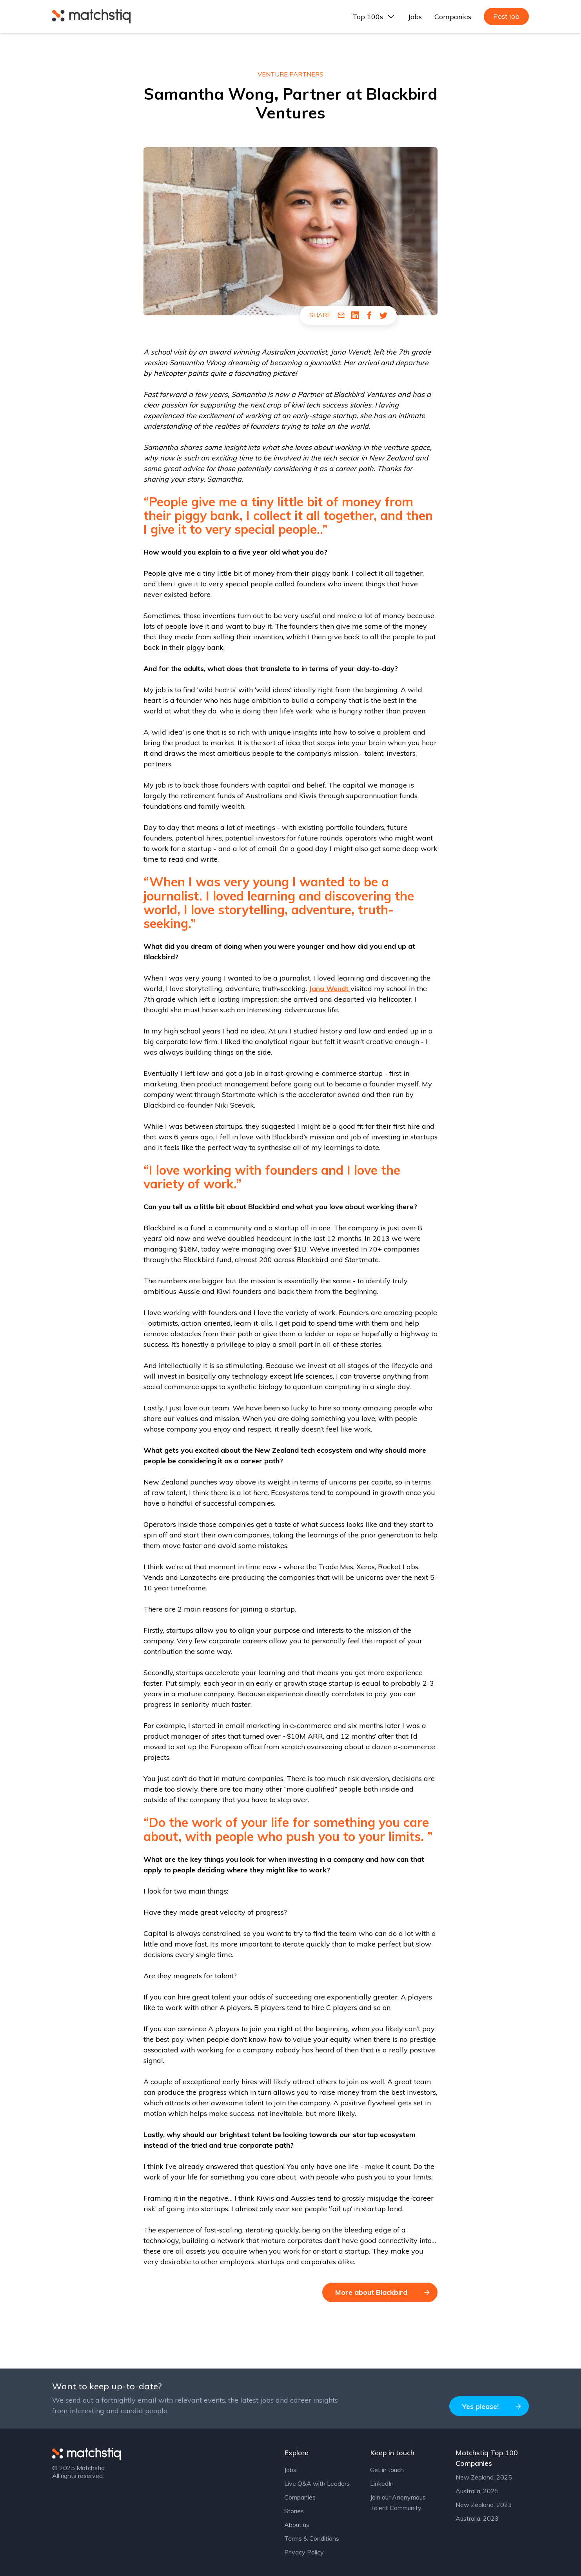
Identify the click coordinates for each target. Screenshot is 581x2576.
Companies (452, 16)
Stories (294, 2511)
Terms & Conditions (311, 2538)
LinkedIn (382, 2483)
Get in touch (387, 2470)
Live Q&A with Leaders (317, 2483)
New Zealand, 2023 (484, 2505)
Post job (506, 16)
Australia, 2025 (477, 2491)
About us (296, 2525)
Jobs (415, 16)
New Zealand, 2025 (484, 2477)
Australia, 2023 (477, 2518)
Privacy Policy (304, 2552)
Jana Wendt (329, 988)
